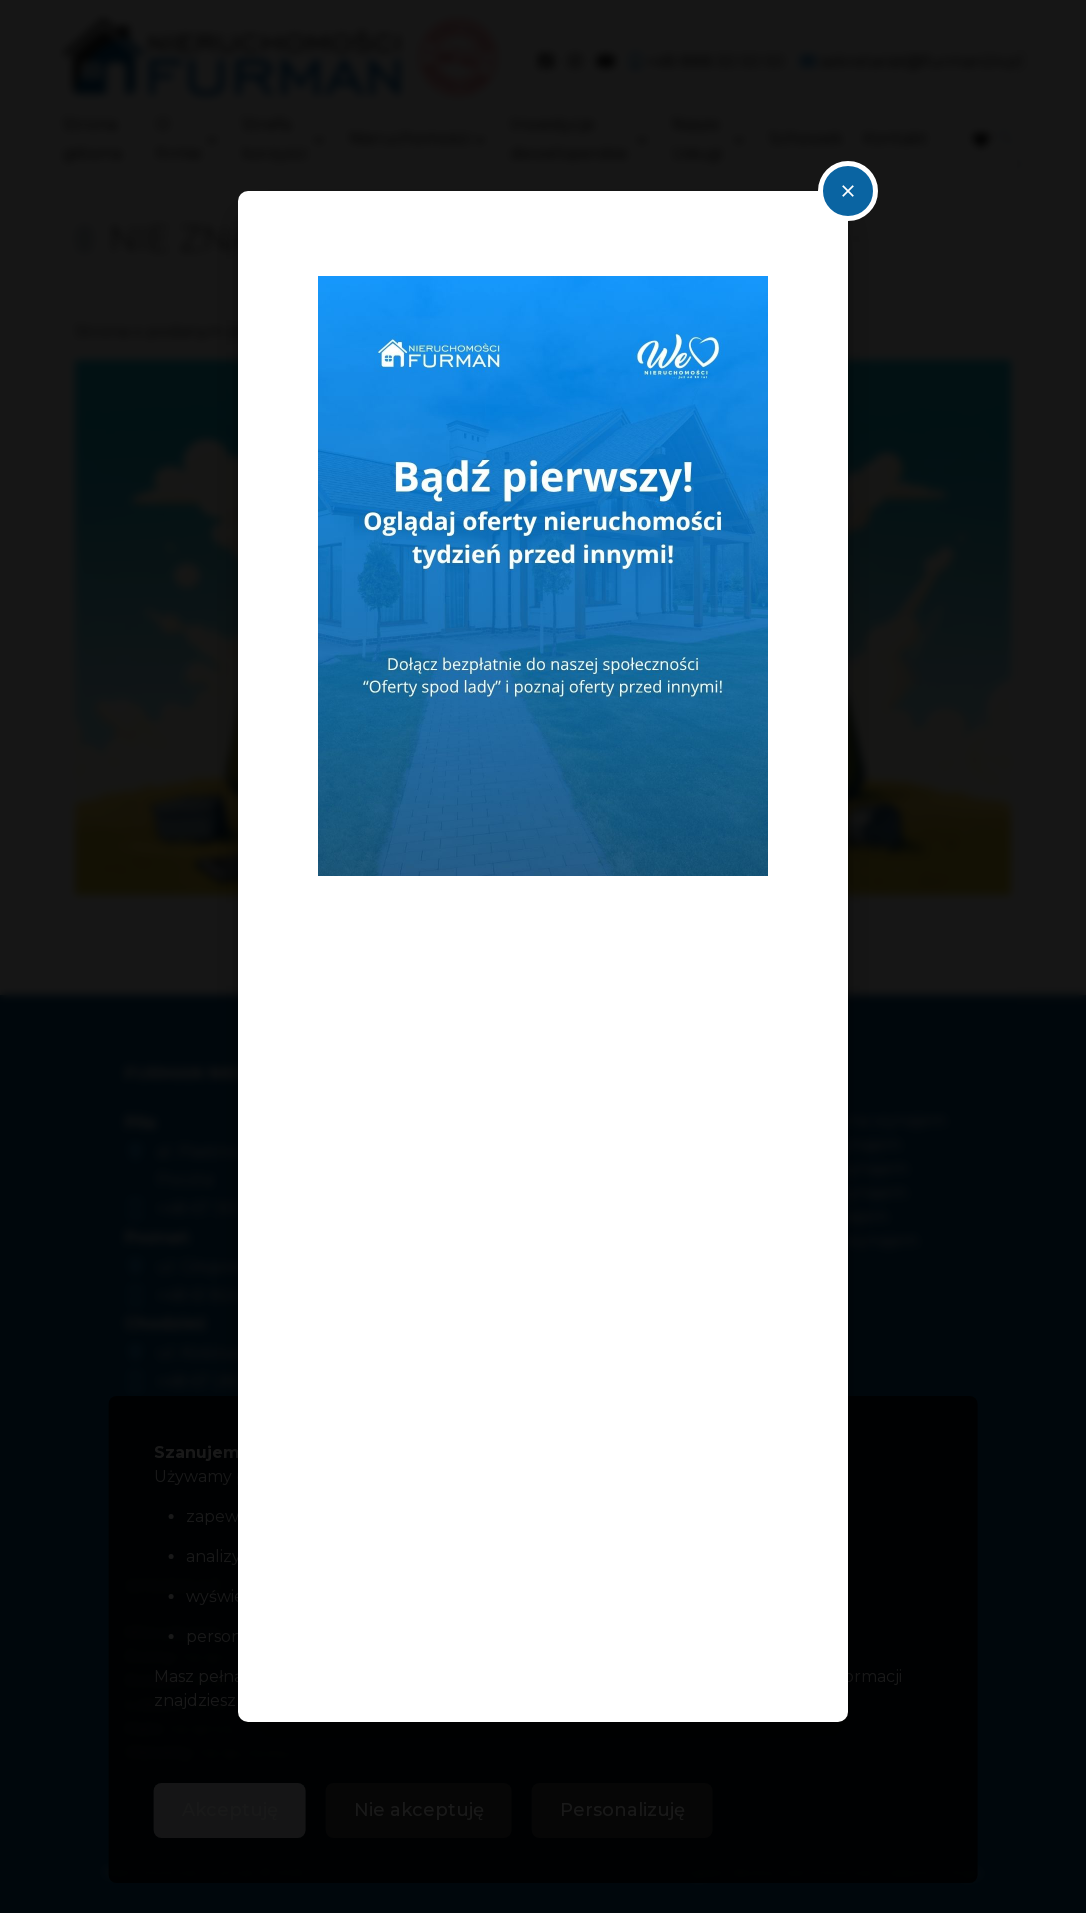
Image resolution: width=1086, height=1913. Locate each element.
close (848, 191)
